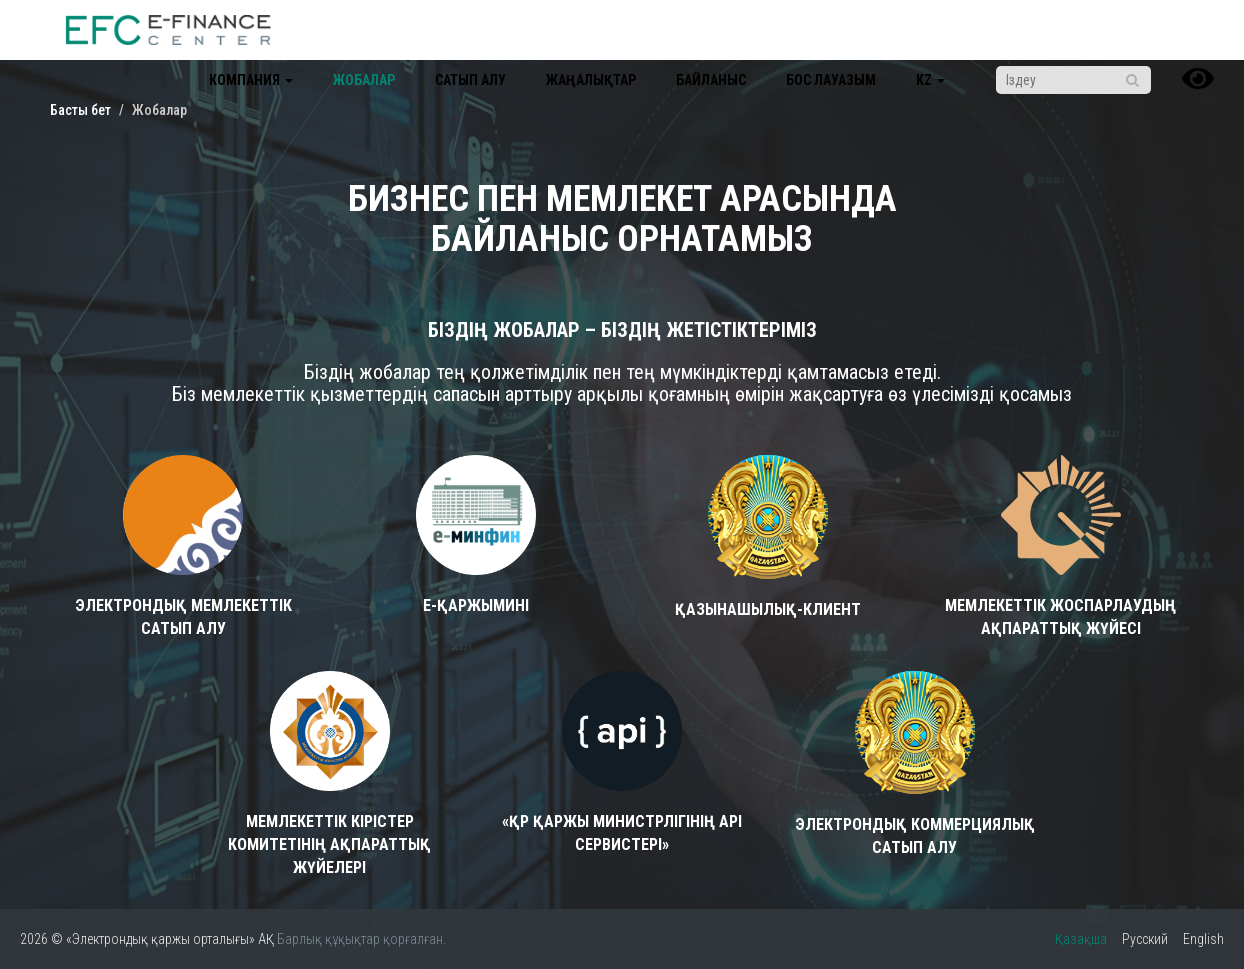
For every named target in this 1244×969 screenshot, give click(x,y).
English (1203, 939)
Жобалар (364, 80)
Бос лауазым (831, 80)
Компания (251, 80)
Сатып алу (470, 80)
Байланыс (711, 80)
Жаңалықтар (591, 80)
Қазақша (1081, 939)
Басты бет (80, 110)
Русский (1145, 939)
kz (930, 80)
